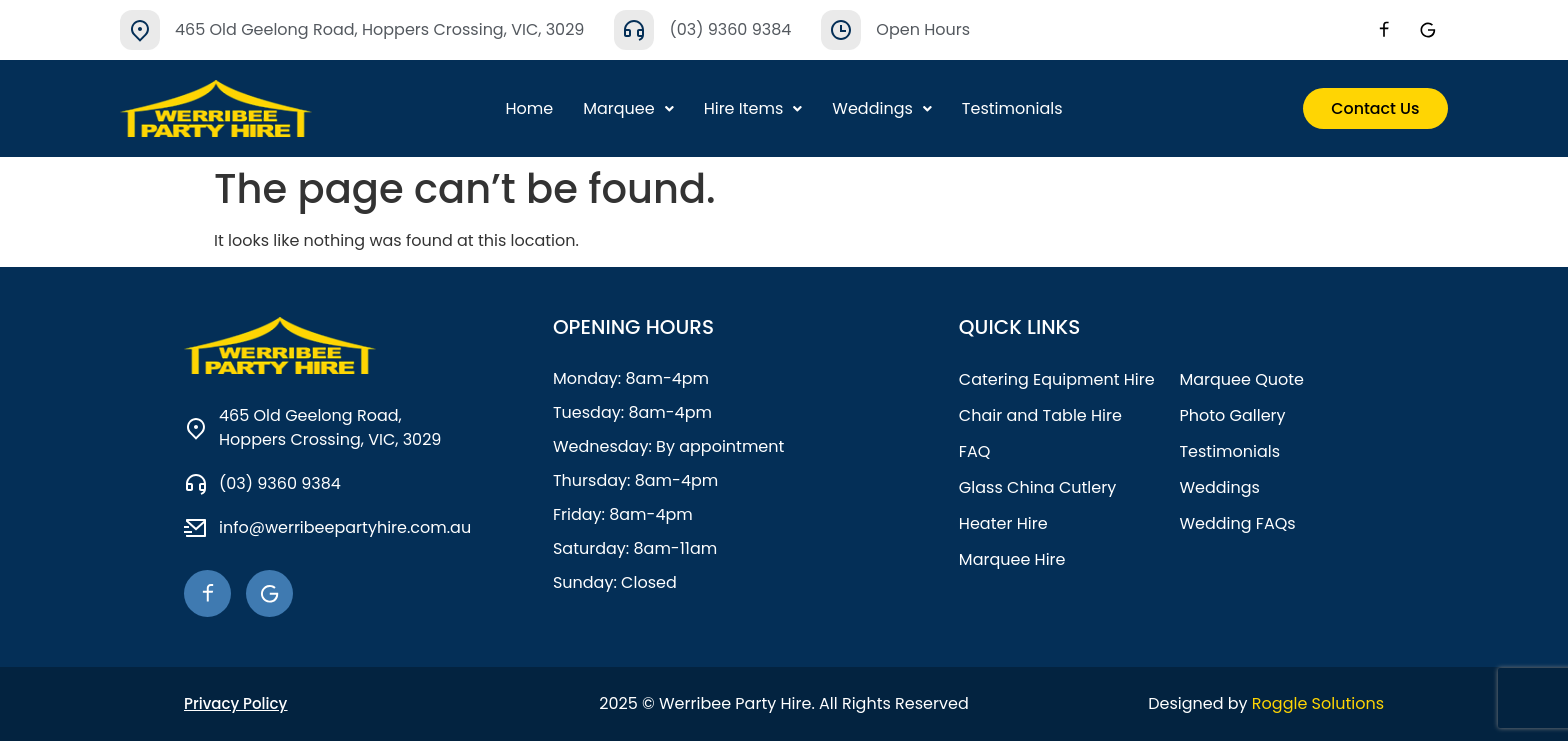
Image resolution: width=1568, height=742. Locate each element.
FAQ (974, 451)
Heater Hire (1003, 523)
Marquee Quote (1241, 379)
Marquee (628, 108)
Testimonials (1012, 108)
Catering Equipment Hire (1057, 379)
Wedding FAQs (1237, 523)
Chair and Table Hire (1040, 415)
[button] (628, 109)
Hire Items (753, 108)
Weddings (882, 108)
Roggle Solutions (1318, 704)
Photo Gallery (1232, 415)
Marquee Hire (1012, 559)
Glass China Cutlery (1037, 487)
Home (529, 108)
